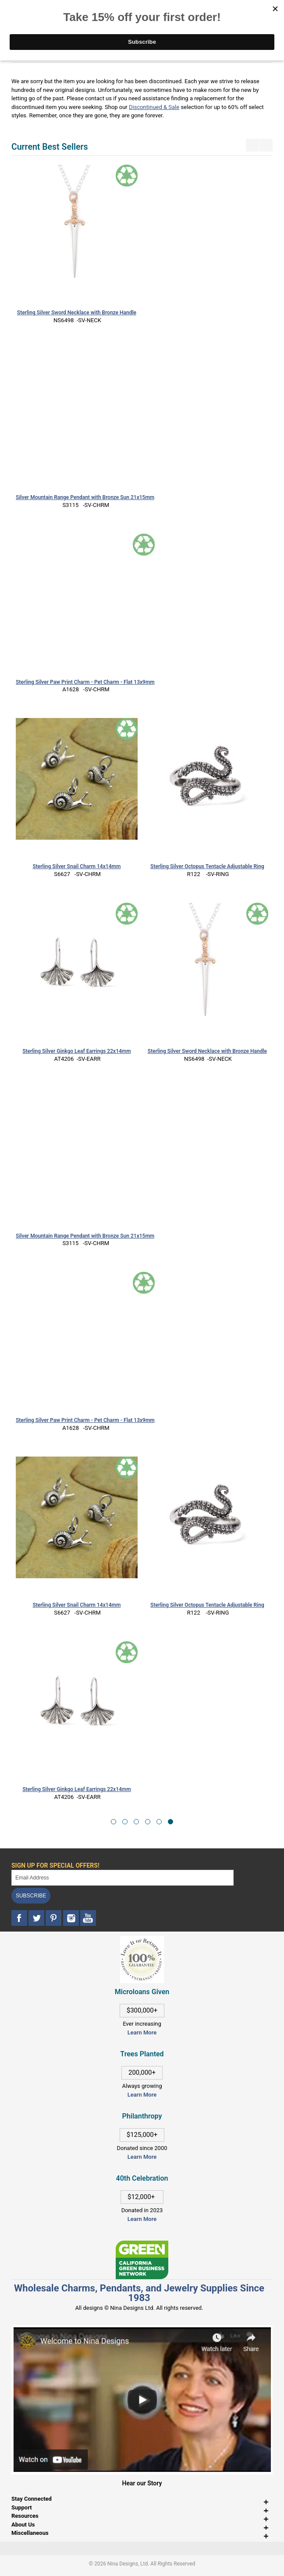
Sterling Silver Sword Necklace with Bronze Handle (76, 313)
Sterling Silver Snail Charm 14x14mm (76, 866)
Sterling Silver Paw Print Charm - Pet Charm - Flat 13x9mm (85, 682)
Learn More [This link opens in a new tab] (142, 2094)
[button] (113, 1821)
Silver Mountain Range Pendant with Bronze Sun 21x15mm (85, 497)
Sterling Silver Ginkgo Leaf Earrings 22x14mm (76, 1051)
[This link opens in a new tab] (142, 2245)
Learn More (142, 2032)
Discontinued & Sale (154, 107)
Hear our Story (142, 2483)
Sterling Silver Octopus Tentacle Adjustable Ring (207, 866)
